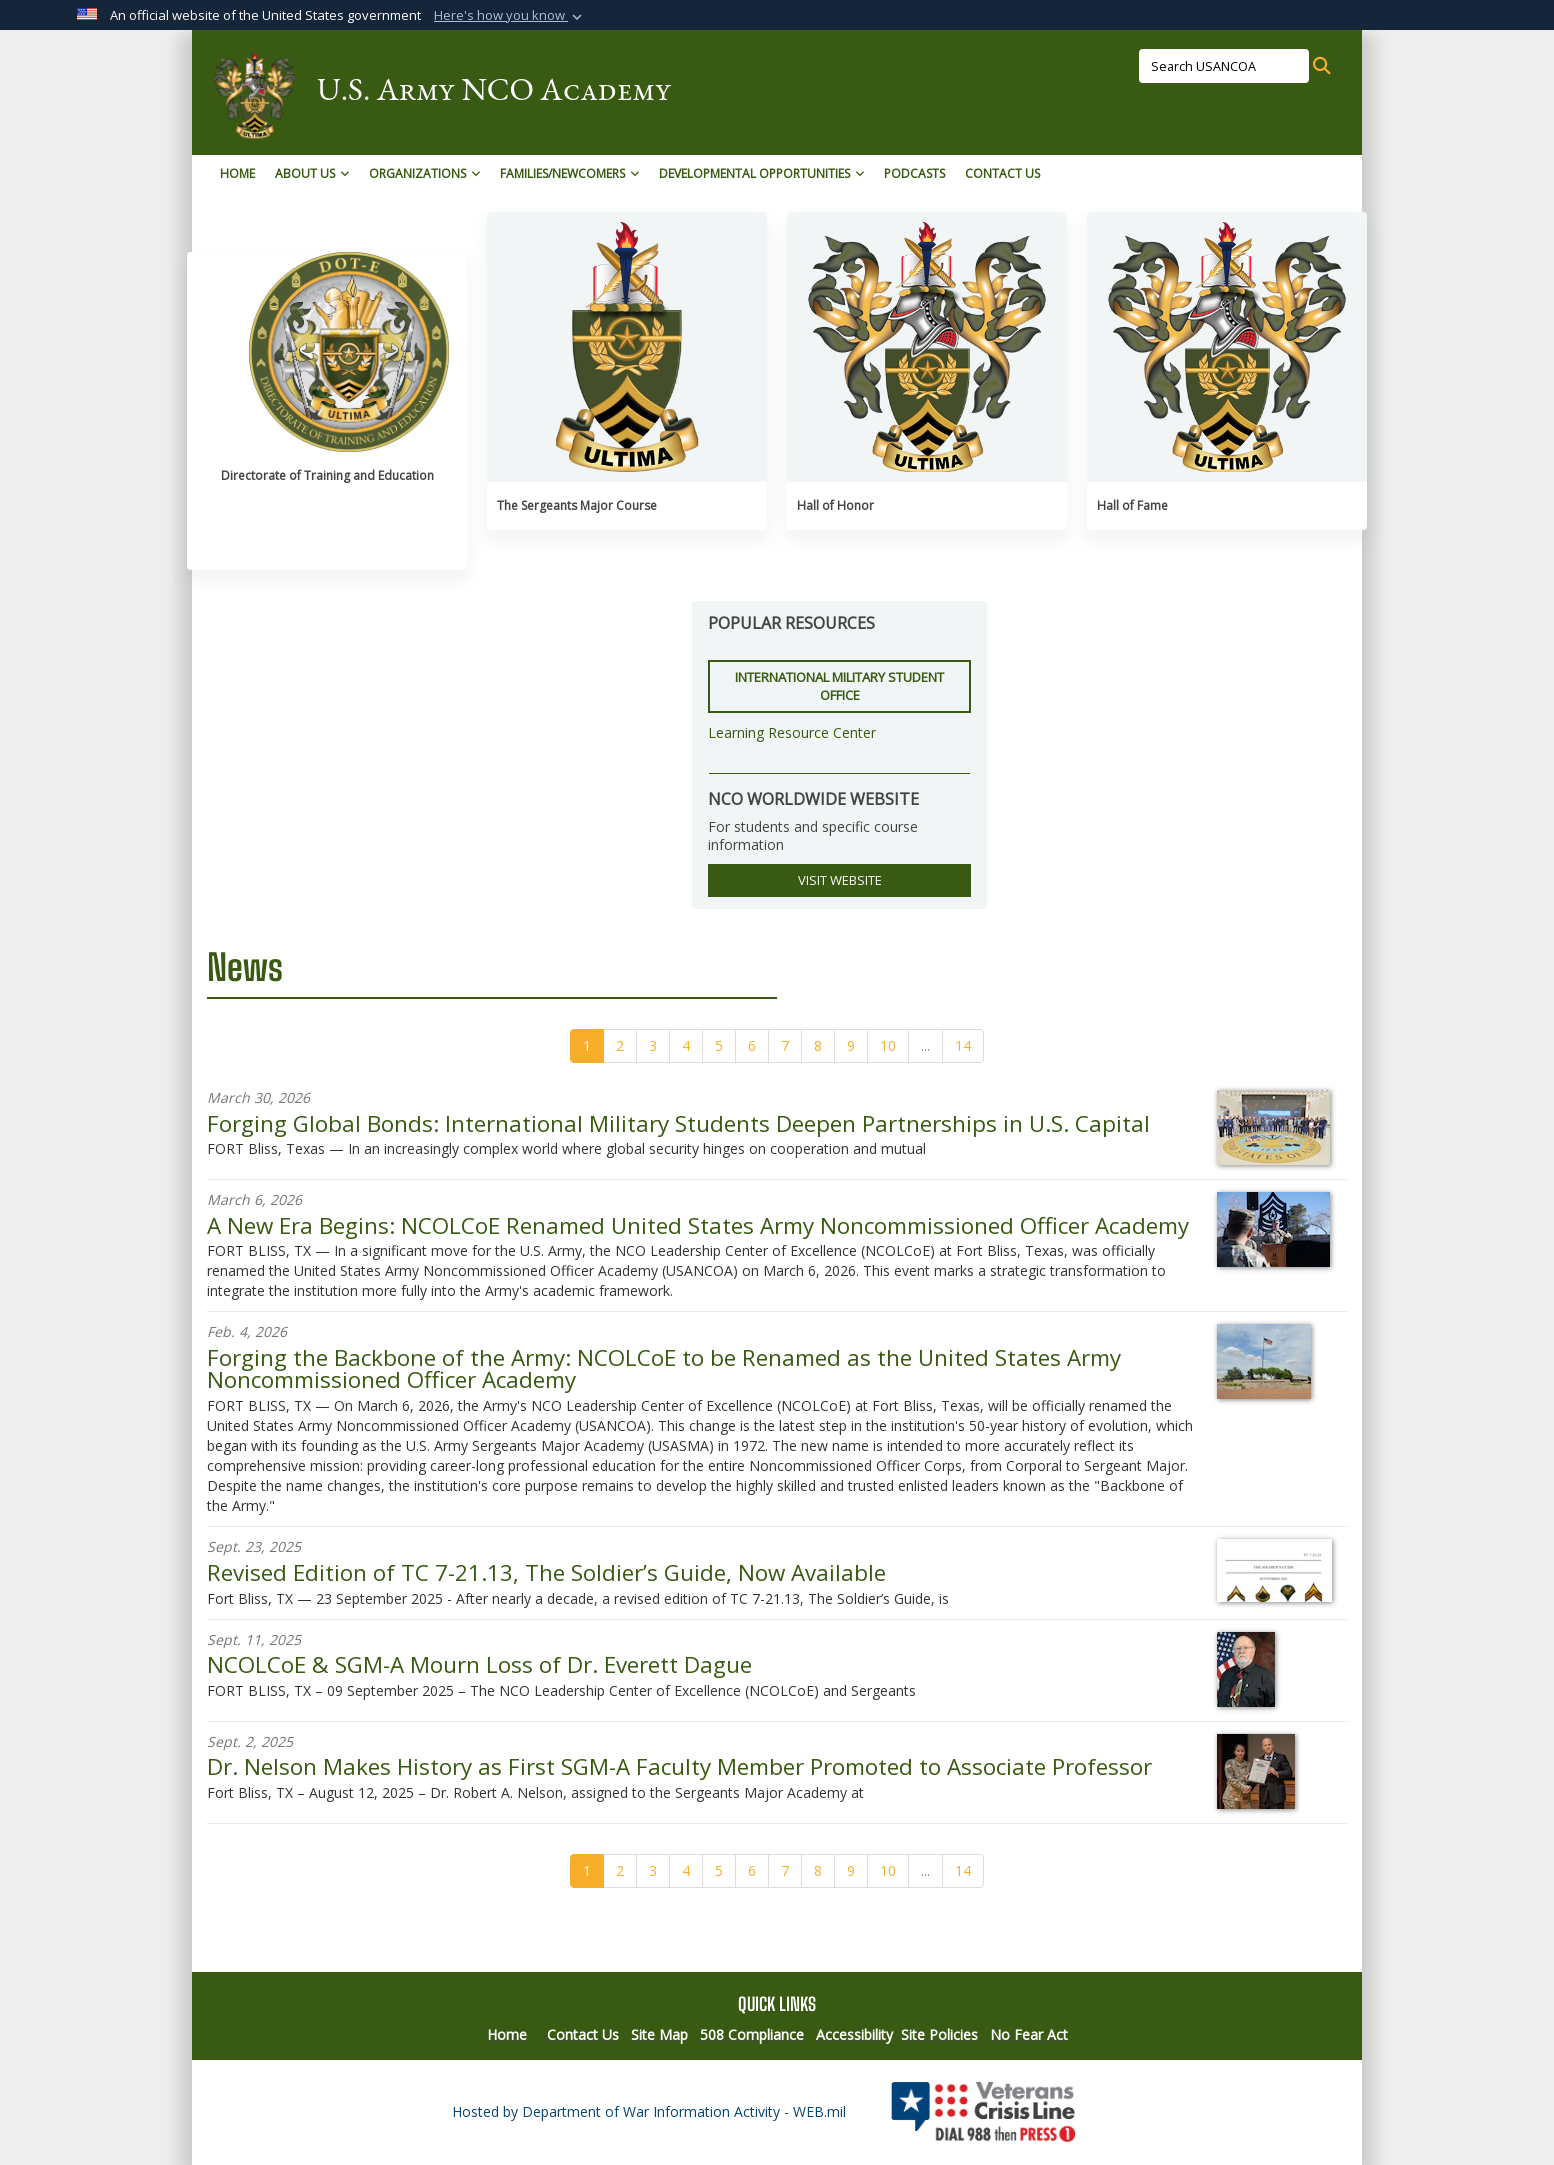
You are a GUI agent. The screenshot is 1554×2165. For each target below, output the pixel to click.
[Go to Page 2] (620, 1046)
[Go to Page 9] (851, 1046)
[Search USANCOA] (1224, 66)
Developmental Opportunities (761, 173)
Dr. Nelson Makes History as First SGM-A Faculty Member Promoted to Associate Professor (679, 1766)
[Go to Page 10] (888, 1046)
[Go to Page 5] (719, 1046)
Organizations (424, 173)
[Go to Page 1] (587, 1046)
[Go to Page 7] (785, 1046)
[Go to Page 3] (653, 1046)
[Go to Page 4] (686, 1046)
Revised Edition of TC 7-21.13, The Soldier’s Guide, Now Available (546, 1572)
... (925, 1045)
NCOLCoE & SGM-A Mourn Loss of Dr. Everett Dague (479, 1664)
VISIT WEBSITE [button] (840, 880)
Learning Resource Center (792, 732)
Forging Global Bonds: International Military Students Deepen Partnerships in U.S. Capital (678, 1123)
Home (237, 173)
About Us (312, 173)
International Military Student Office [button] (839, 686)
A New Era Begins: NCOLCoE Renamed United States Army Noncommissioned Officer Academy (698, 1225)
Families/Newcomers (569, 173)
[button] (510, 16)
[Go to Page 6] (752, 1046)
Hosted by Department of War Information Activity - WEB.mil (649, 2111)
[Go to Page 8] (818, 1046)
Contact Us (1002, 173)
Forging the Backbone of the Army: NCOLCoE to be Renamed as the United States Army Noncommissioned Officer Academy (664, 1368)
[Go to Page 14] (963, 1046)
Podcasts (914, 173)
